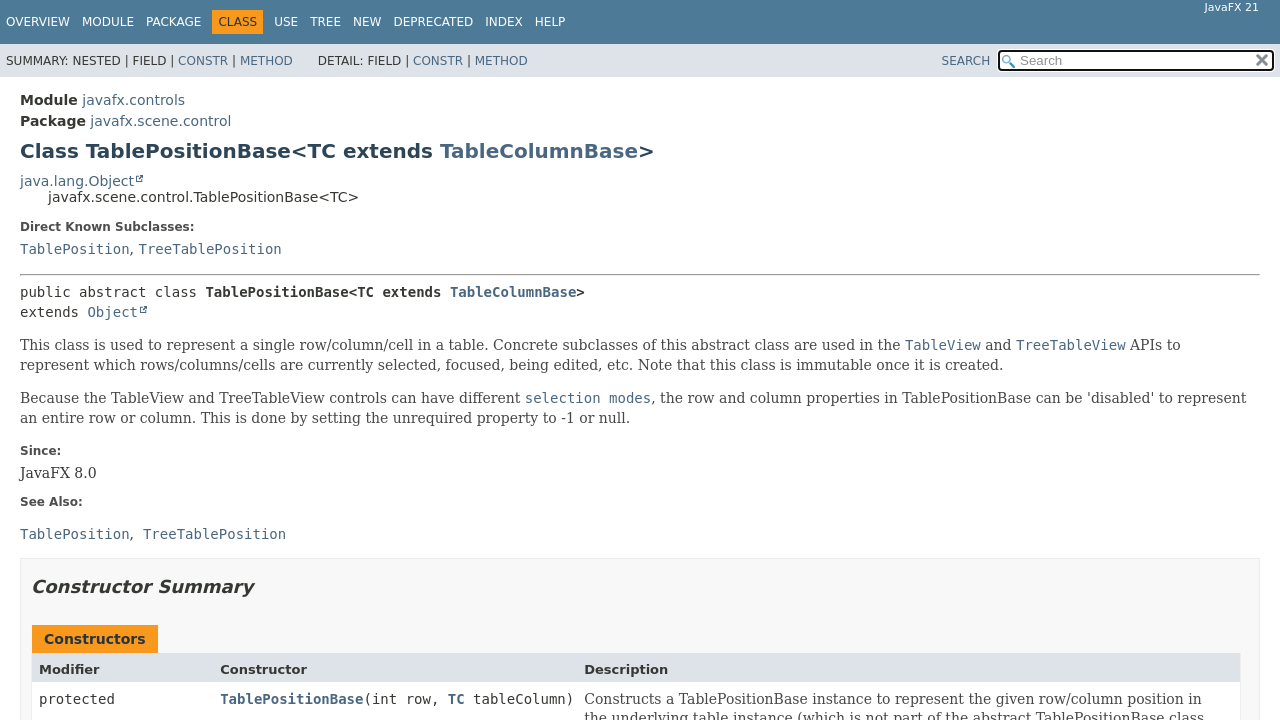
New (367, 22)
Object (112, 312)
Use (286, 22)
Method (266, 61)
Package (173, 22)
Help (550, 22)
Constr (203, 61)
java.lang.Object (77, 181)
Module (108, 22)
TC (456, 699)
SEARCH (966, 61)
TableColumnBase (539, 151)
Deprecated (433, 22)
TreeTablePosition (209, 249)
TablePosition (75, 249)
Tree (325, 22)
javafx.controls (133, 100)
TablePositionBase (291, 699)
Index (504, 22)
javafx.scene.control (160, 121)
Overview (38, 22)
